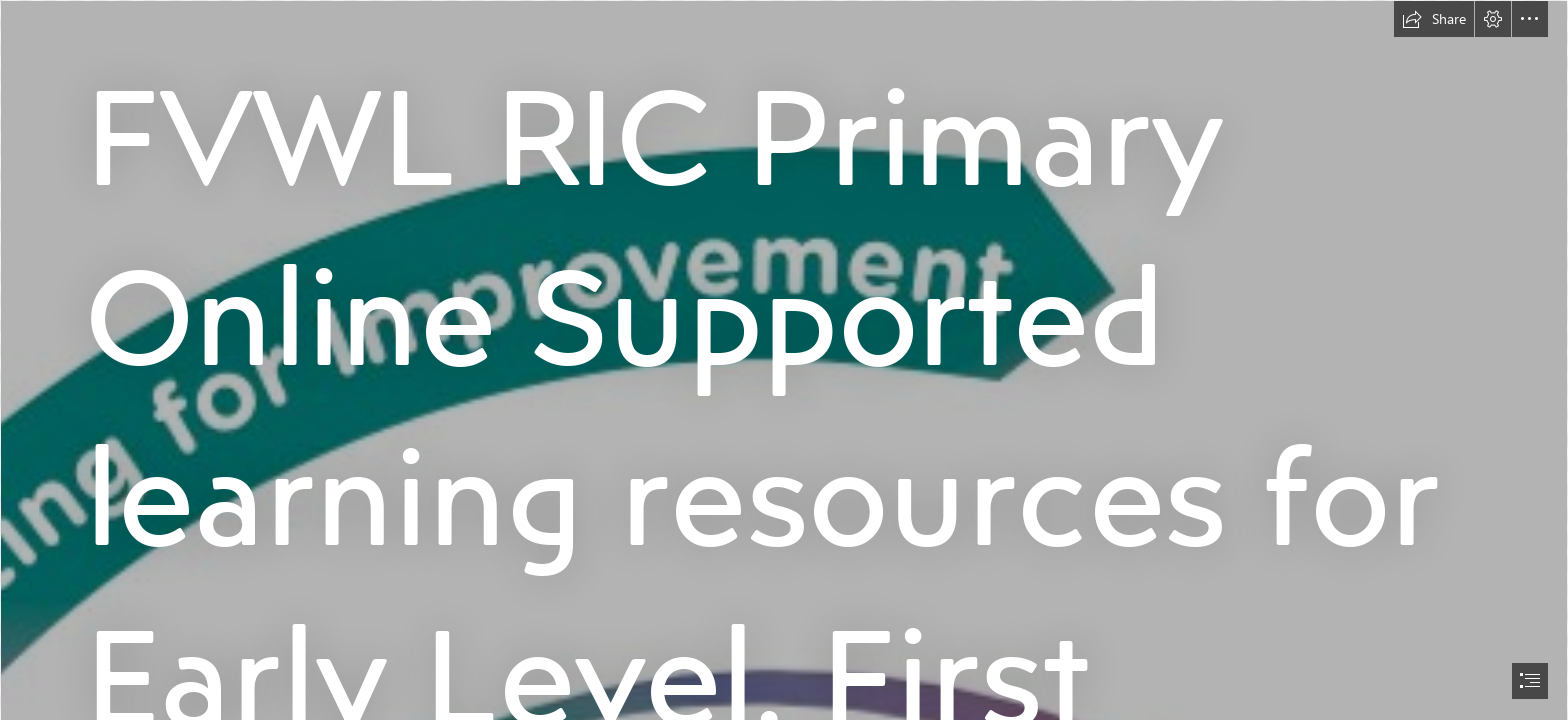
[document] (784, 360)
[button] (1434, 19)
